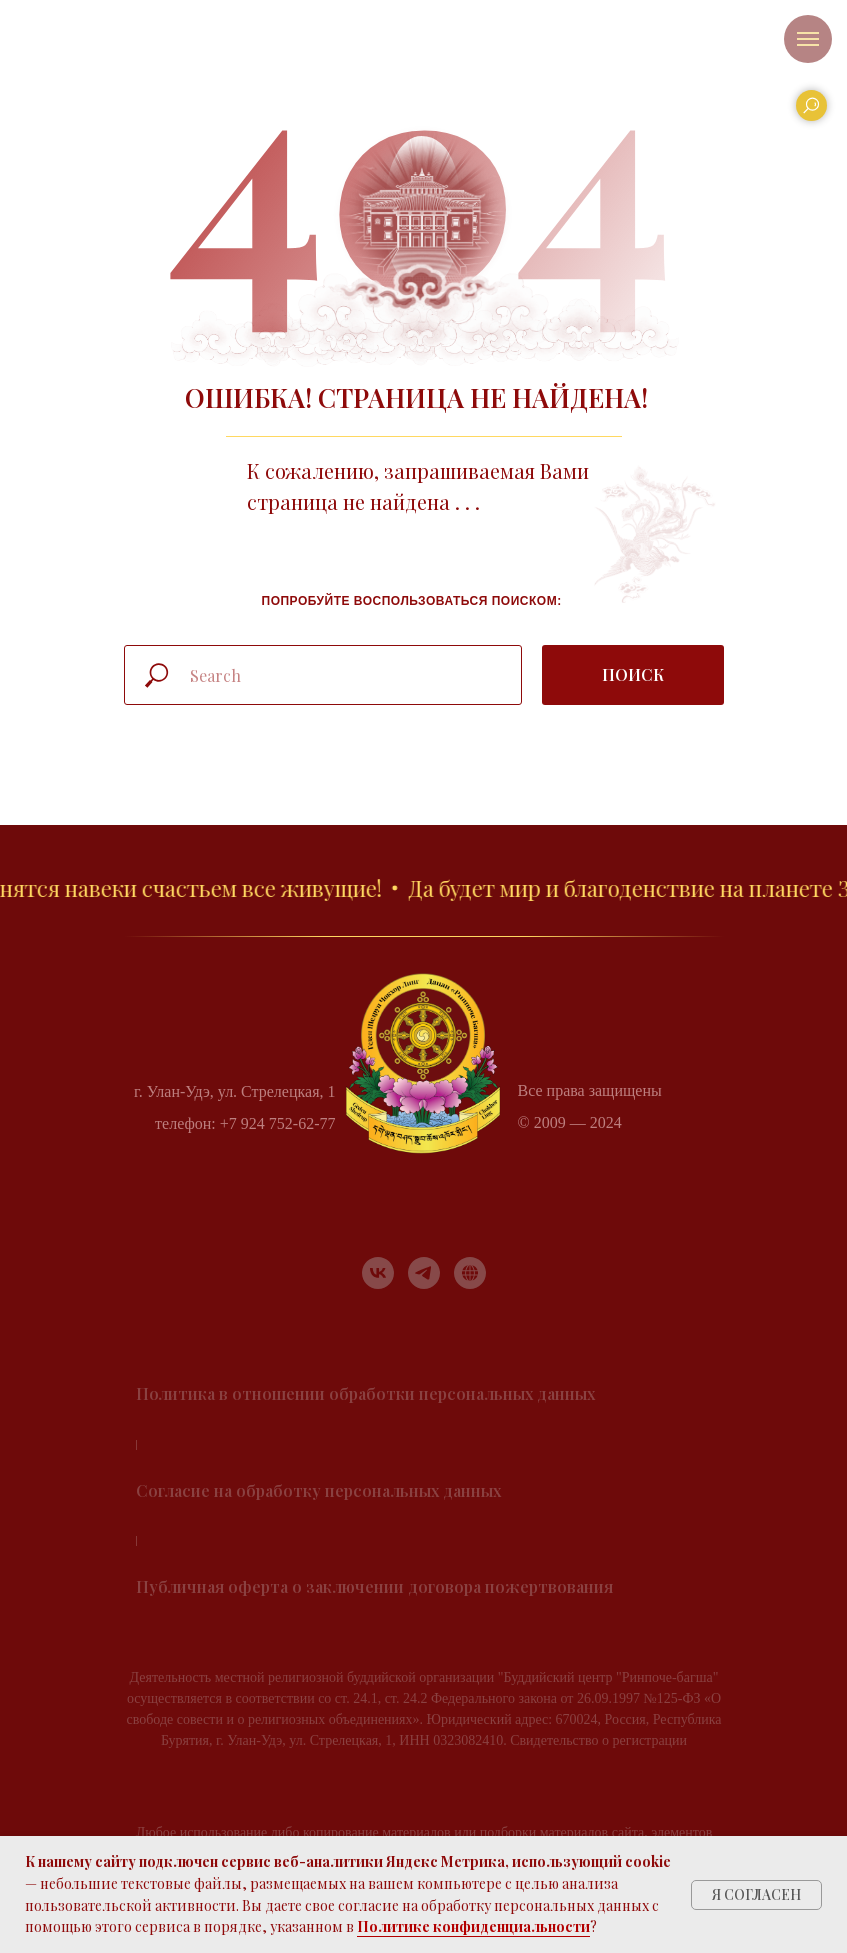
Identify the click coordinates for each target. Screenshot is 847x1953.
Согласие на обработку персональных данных (318, 1490)
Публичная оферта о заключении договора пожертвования (374, 1586)
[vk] (378, 1273)
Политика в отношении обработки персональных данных (365, 1393)
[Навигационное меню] (808, 39)
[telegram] (424, 1273)
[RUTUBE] (470, 1273)
